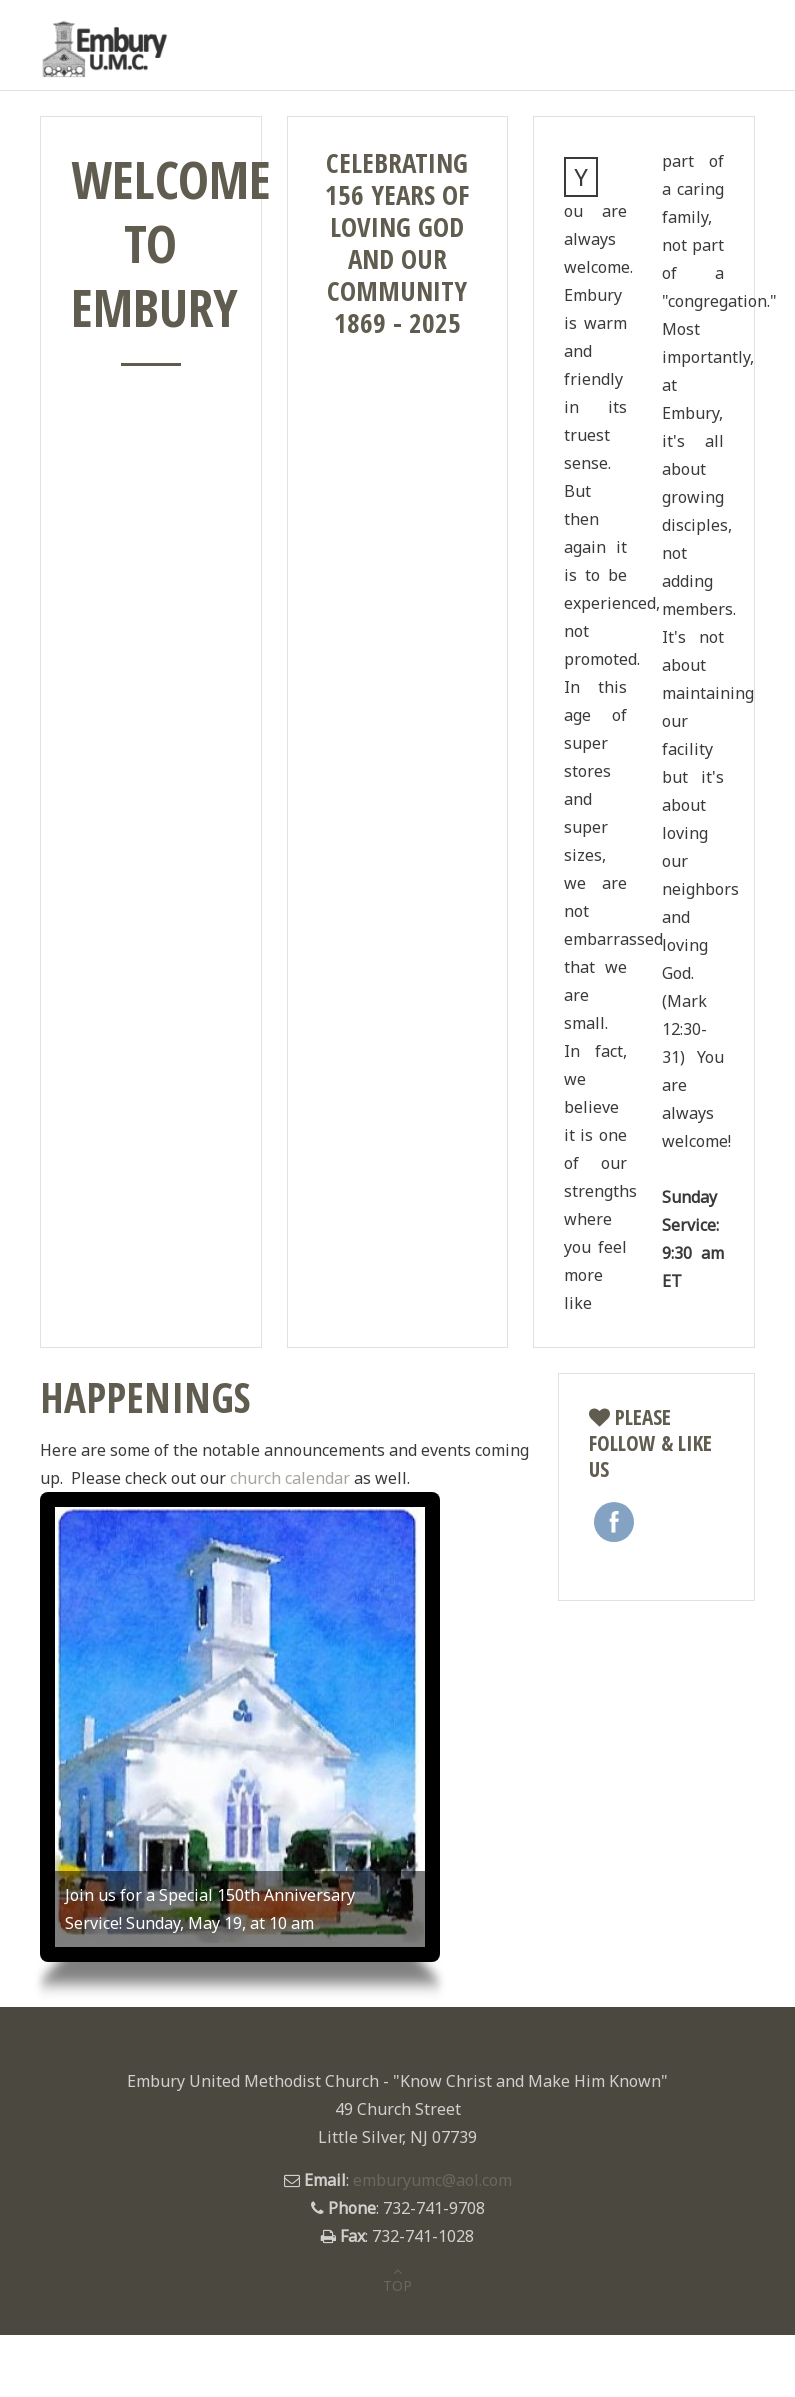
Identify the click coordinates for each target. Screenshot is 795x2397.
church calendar (290, 1478)
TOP (397, 2285)
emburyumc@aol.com (432, 2180)
